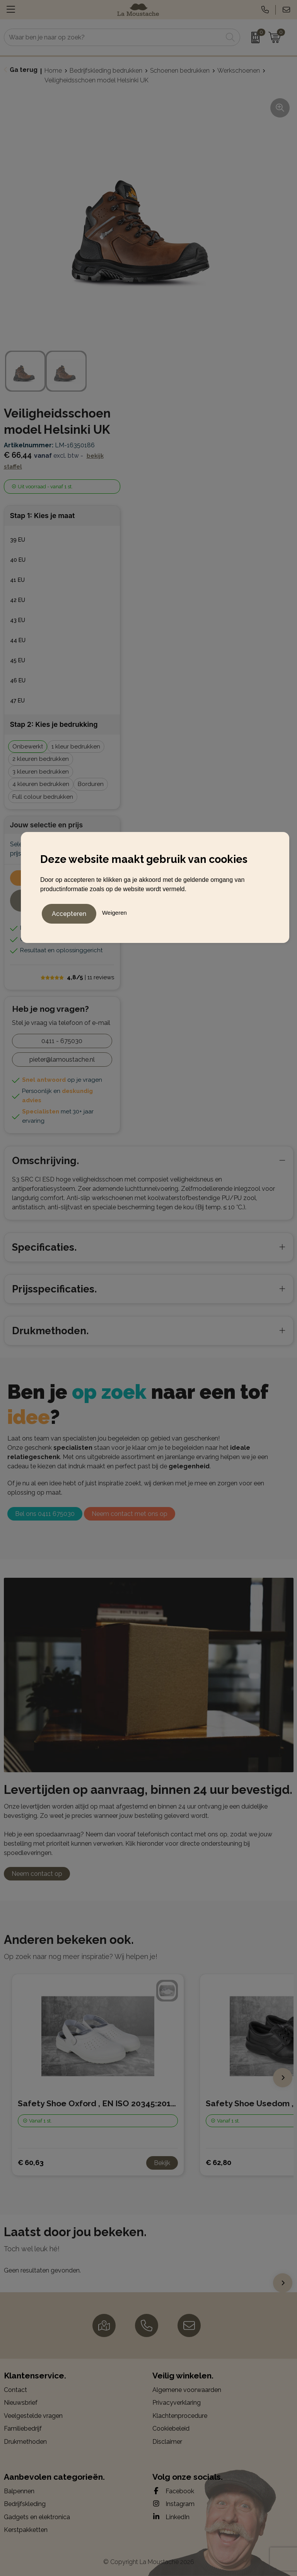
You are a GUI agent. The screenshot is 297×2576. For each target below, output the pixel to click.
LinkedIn (170, 2517)
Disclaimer (167, 2441)
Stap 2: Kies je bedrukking (54, 724)
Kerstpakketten (26, 2529)
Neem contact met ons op (129, 1513)
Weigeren (114, 911)
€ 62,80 (218, 2162)
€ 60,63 (31, 2162)
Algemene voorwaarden (186, 2390)
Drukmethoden (25, 2441)
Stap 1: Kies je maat (42, 515)
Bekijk (162, 2163)
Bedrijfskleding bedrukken (106, 70)
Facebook (173, 2491)
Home (53, 70)
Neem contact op (37, 1873)
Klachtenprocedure (179, 2415)
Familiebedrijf (23, 2428)
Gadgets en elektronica (37, 2517)
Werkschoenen (238, 70)
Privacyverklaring (176, 2402)
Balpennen (19, 2491)
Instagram (173, 2504)
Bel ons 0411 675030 (45, 1513)
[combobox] (113, 37)
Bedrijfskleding (25, 2504)
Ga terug (24, 69)
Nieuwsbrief (21, 2402)
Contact (15, 2390)
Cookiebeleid (170, 2428)
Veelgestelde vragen (33, 2415)
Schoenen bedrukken (180, 70)
